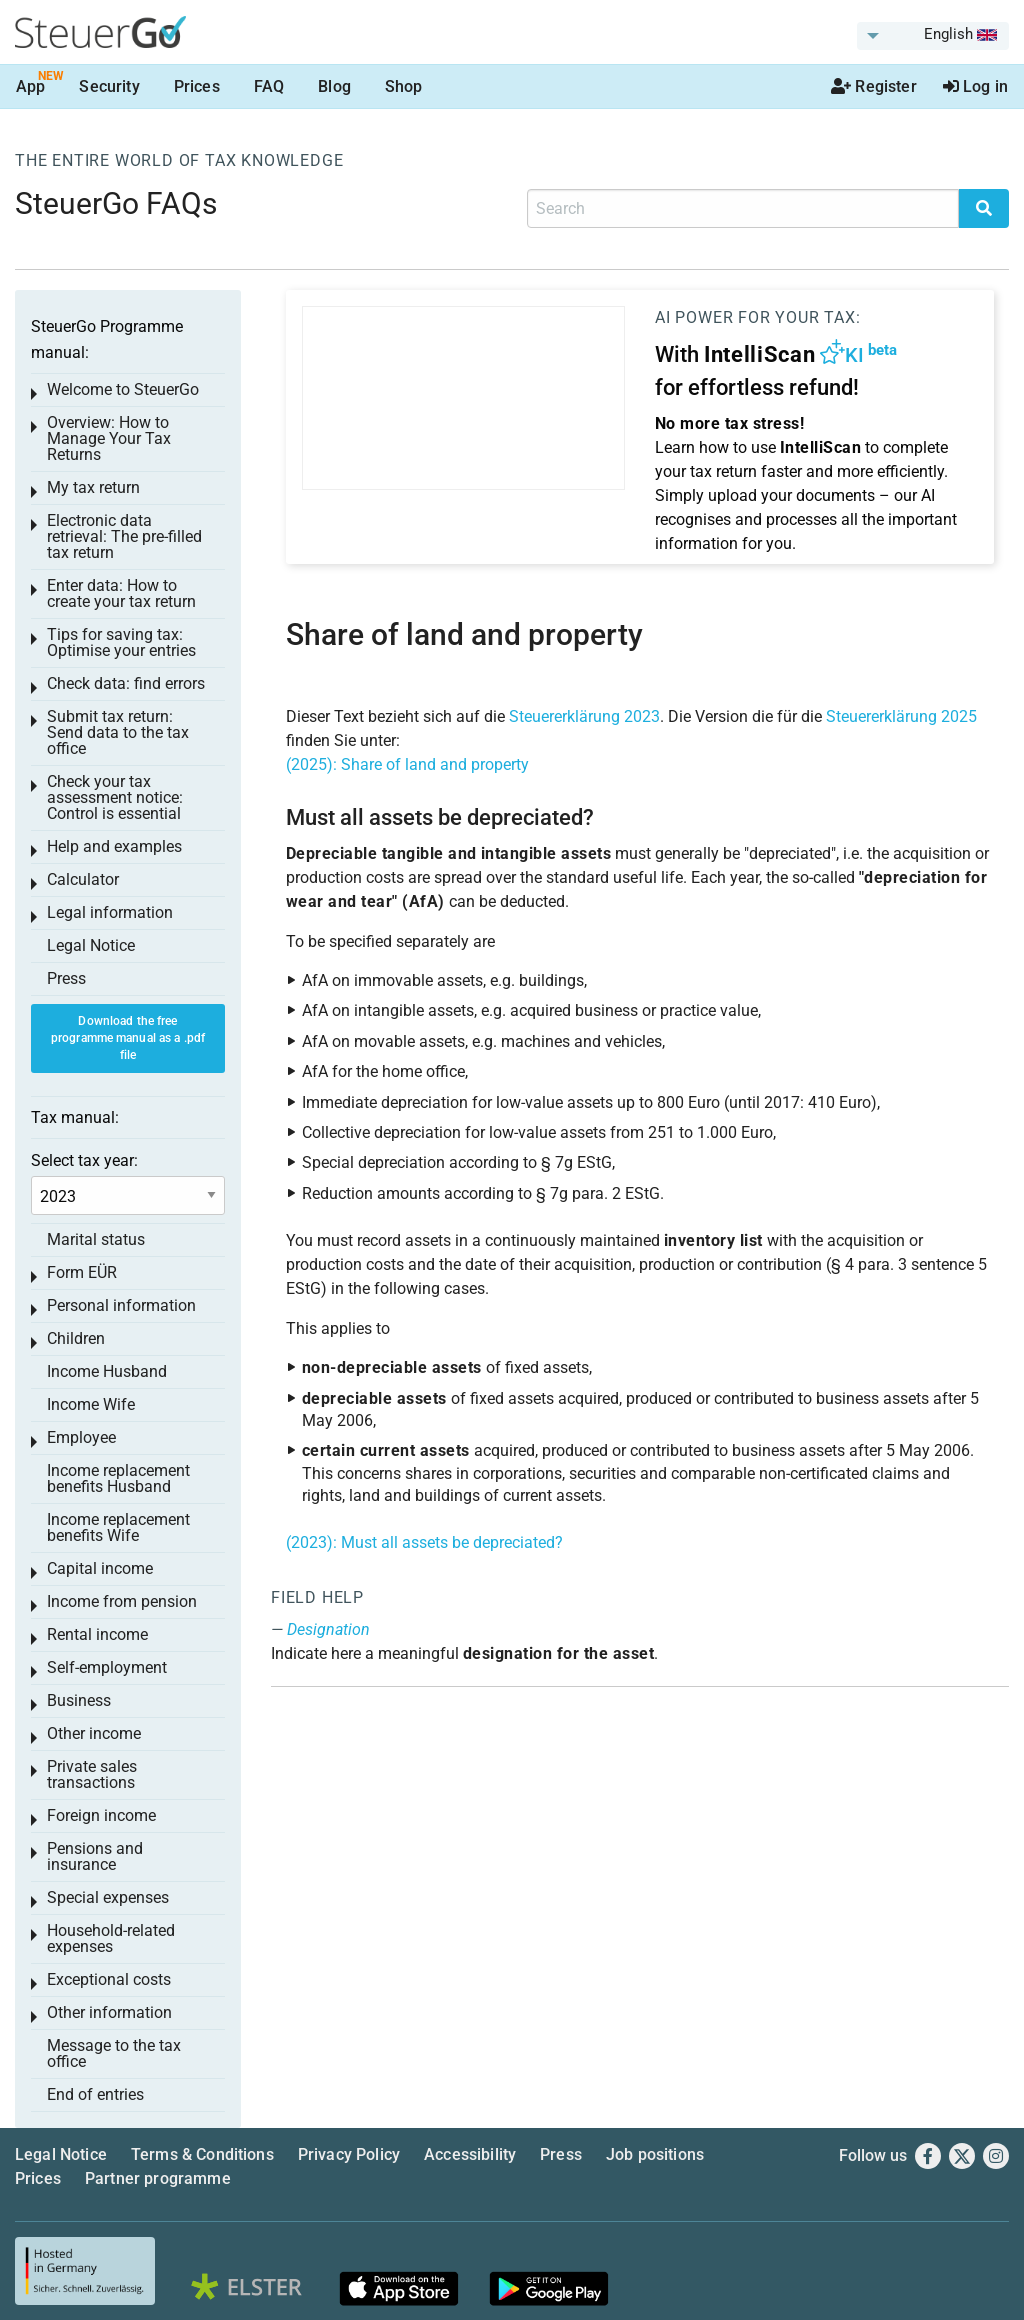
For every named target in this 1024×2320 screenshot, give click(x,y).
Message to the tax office (114, 2053)
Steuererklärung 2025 (901, 716)
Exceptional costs (109, 1979)
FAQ (269, 86)
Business (79, 1700)
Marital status (96, 1239)
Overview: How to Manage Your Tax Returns (109, 438)
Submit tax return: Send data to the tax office (118, 732)
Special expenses (108, 1897)
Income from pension (122, 1601)
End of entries (95, 2094)
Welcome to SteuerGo (123, 389)
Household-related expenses (111, 1938)
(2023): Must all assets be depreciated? (424, 1542)
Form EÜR (82, 1272)
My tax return (93, 487)
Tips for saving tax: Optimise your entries (121, 642)
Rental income (97, 1634)
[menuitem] (933, 36)
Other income (94, 1733)
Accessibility (470, 2154)
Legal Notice (91, 945)
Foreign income (101, 1815)
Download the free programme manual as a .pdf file (128, 1038)
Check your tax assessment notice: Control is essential (115, 797)
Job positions (655, 2154)
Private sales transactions (92, 1774)
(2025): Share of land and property (407, 764)
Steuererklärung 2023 (584, 716)
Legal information (110, 912)
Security (109, 86)
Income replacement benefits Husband (118, 1478)
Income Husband (107, 1371)
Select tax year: (84, 1160)
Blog (334, 86)
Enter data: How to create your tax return (121, 593)
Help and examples (114, 846)
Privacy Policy (349, 2154)
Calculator (83, 879)
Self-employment (107, 1667)
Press (66, 978)
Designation (328, 1629)
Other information (109, 2012)
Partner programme (158, 2178)
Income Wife (91, 1404)
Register (874, 86)
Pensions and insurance (95, 1856)
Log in (975, 86)
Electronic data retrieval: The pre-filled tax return (124, 536)
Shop (404, 86)
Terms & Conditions (202, 2154)
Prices (197, 86)
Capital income (100, 1568)
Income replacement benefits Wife (118, 1527)
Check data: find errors (126, 683)
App (30, 86)
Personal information (121, 1305)
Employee (81, 1437)
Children (76, 1338)
